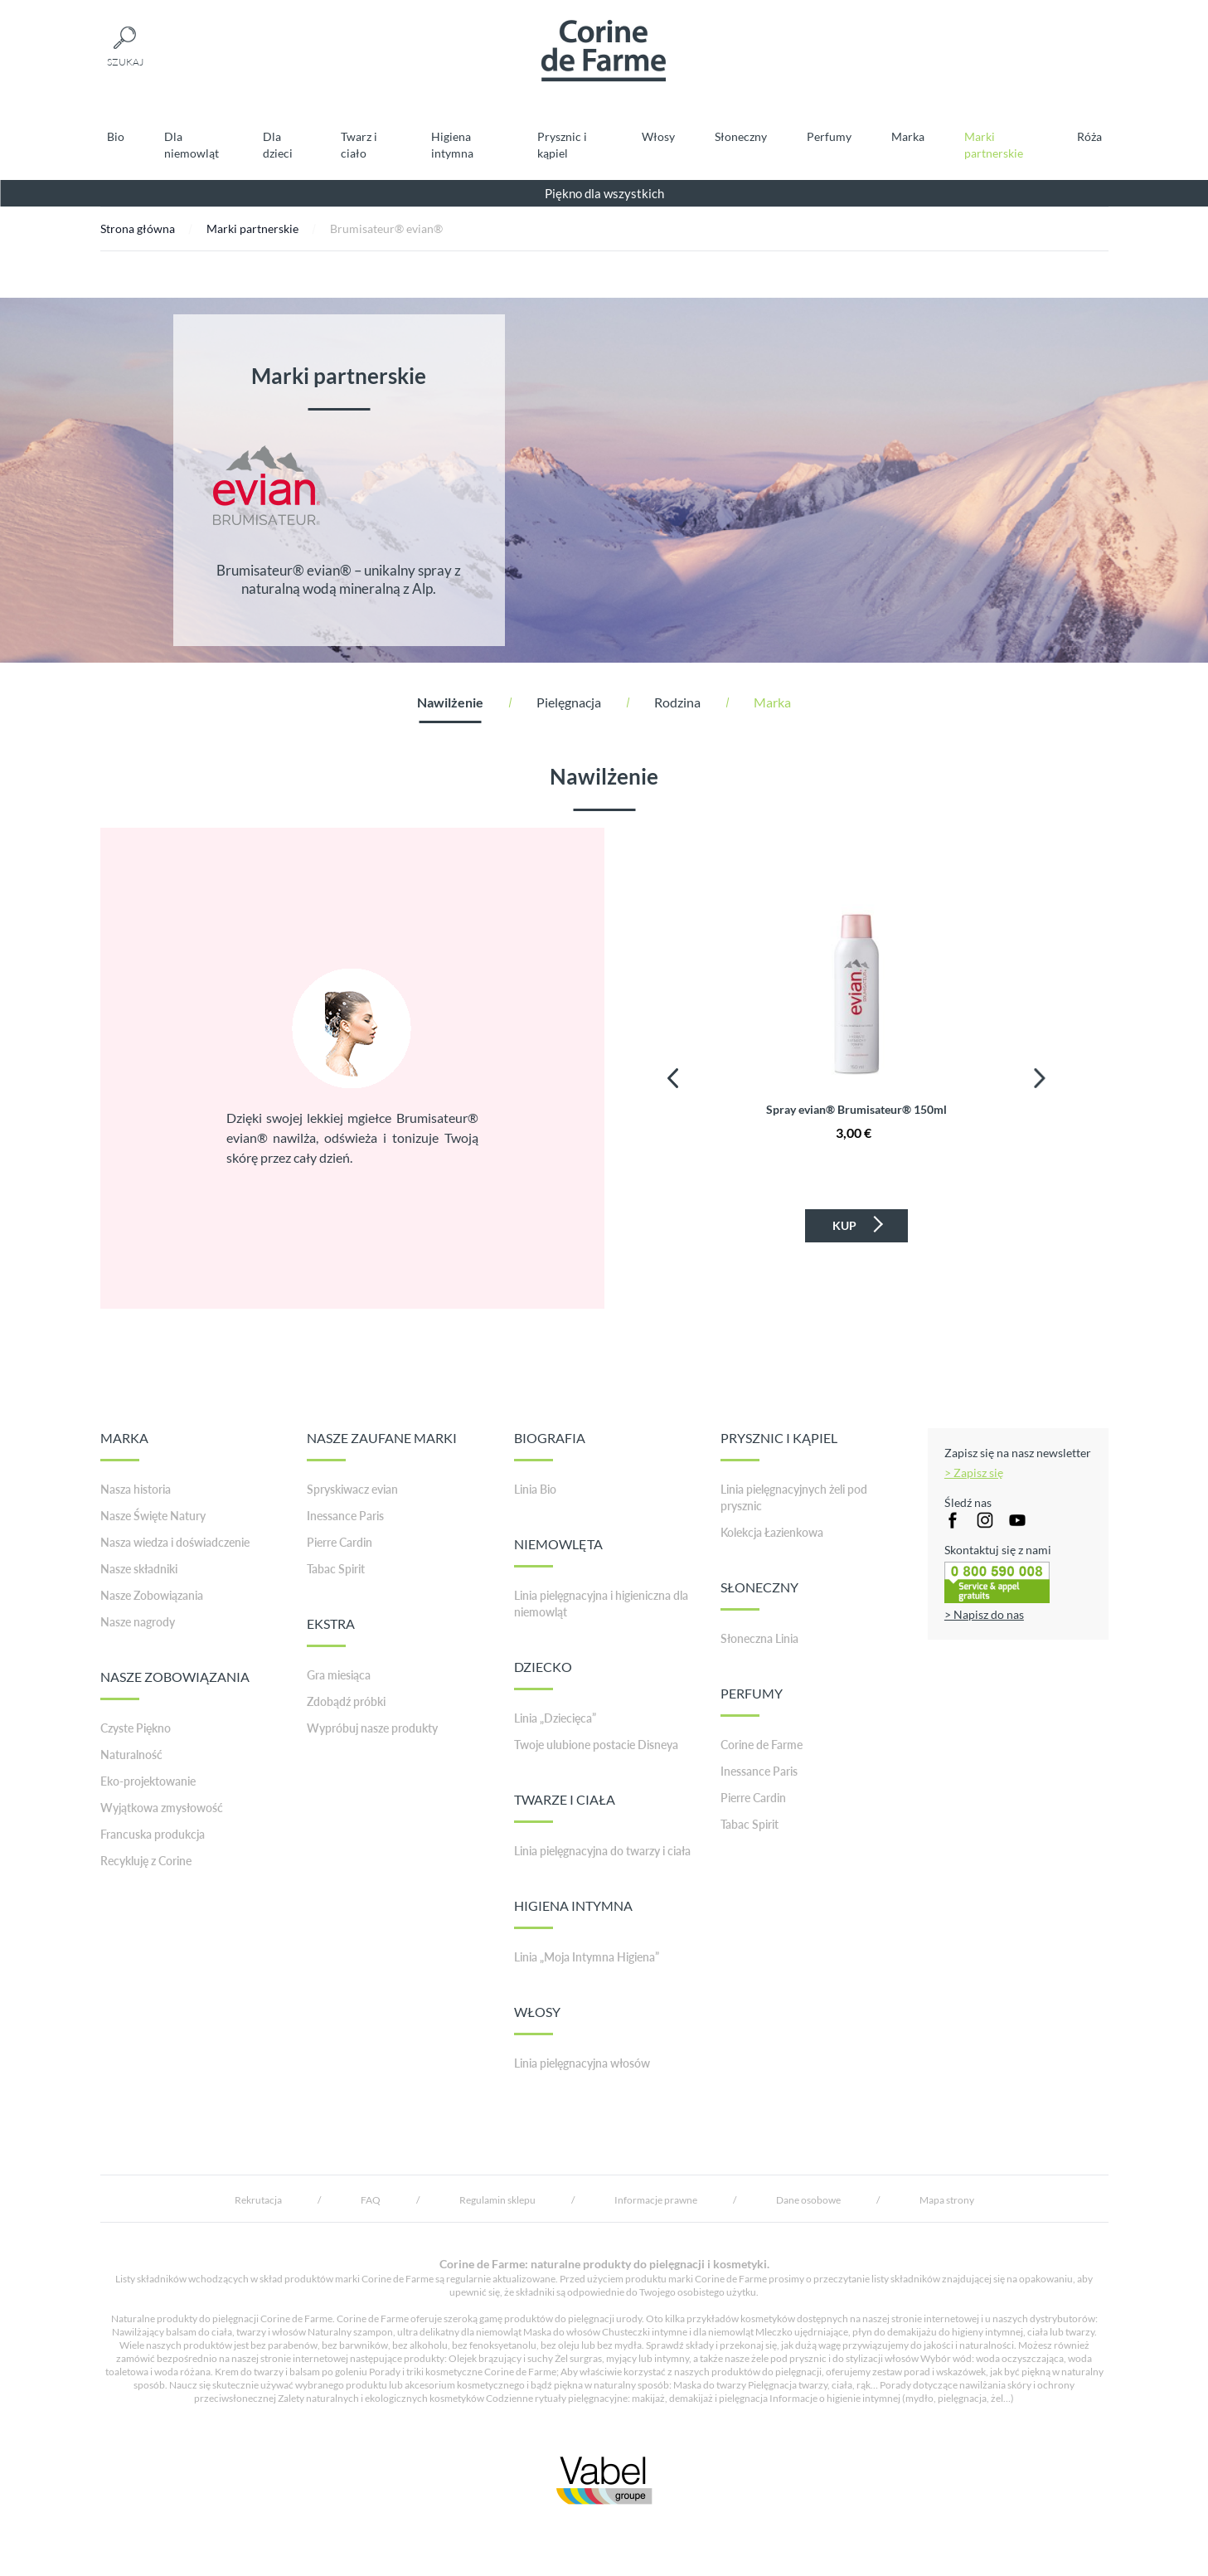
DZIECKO (543, 1674)
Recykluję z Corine (146, 1861)
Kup (856, 1224)
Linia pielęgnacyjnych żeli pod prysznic (793, 1497)
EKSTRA (331, 1631)
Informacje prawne (655, 2200)
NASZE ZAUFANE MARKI (382, 1445)
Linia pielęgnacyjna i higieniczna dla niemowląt (601, 1603)
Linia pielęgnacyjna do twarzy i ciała (602, 1851)
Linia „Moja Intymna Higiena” (586, 1957)
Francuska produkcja (152, 1834)
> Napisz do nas (984, 1614)
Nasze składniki (138, 1569)
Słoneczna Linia (759, 1638)
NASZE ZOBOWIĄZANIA (175, 1684)
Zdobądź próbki (346, 1701)
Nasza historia (135, 1489)
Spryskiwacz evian (352, 1489)
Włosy (658, 136)
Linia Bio (535, 1489)
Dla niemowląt (191, 144)
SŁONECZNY (759, 1595)
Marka (907, 136)
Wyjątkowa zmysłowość (161, 1808)
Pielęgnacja (568, 702)
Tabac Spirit (336, 1569)
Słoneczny (741, 136)
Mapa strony (946, 2200)
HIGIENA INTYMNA (573, 1913)
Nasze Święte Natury (153, 1516)
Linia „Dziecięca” (555, 1718)
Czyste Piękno (135, 1728)
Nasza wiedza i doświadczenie (175, 1542)
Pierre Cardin (339, 1542)
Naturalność (131, 1754)
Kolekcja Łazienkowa (771, 1532)
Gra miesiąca (339, 1675)
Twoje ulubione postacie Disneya (596, 1745)
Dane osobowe (808, 2200)
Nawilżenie (450, 702)
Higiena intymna (452, 144)
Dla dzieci (278, 144)
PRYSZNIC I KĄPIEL (778, 1445)
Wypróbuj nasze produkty (372, 1728)
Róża (1089, 136)
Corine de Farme (761, 1745)
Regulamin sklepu (497, 2200)
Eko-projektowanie (148, 1781)
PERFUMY (751, 1701)
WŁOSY (537, 2019)
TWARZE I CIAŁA (564, 1807)
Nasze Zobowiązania (151, 1595)
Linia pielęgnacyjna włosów (582, 2063)
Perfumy (829, 136)
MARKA (124, 1445)
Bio (115, 136)
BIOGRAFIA (549, 1445)
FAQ (371, 2200)
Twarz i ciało (359, 144)
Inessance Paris (345, 1516)
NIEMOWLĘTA (558, 1551)
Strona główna (137, 228)
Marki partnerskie (993, 144)
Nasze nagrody (137, 1622)
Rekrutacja (258, 2200)
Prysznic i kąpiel (562, 144)
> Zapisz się (973, 1472)
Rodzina (677, 702)
